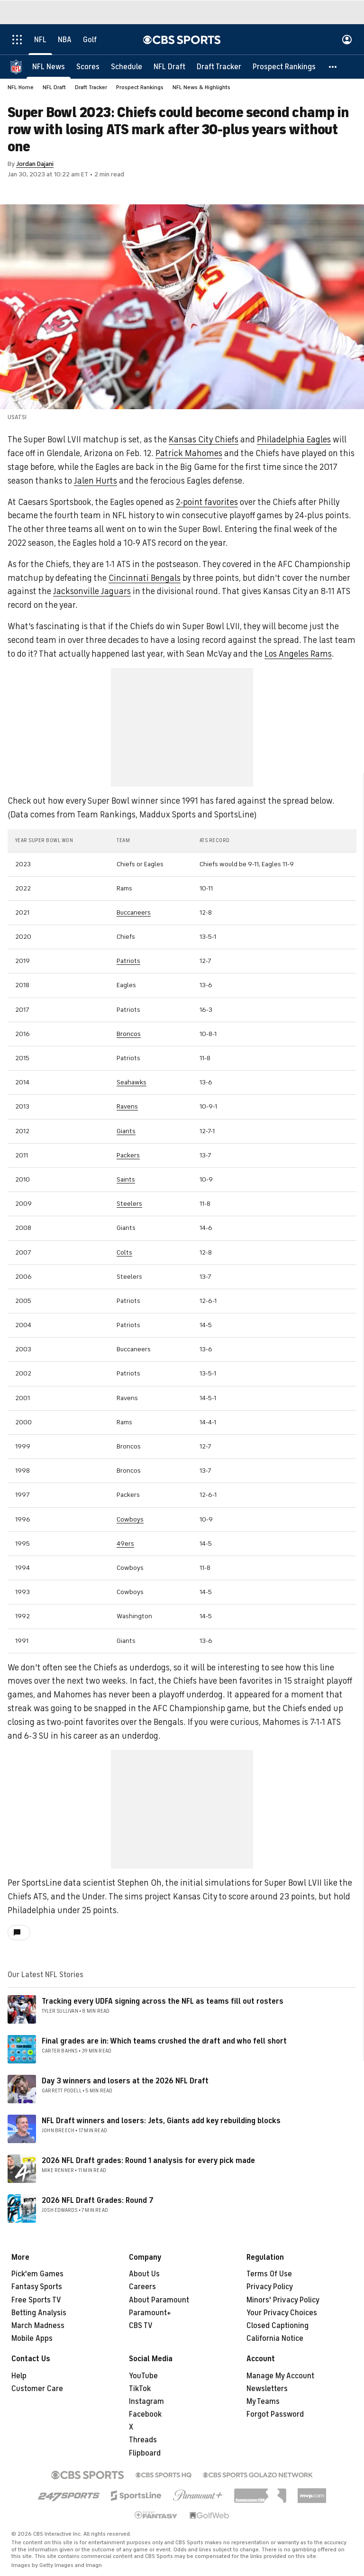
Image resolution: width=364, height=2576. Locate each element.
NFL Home (21, 87)
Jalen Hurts (95, 481)
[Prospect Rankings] (284, 66)
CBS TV (141, 2325)
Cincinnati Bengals (145, 578)
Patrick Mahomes (188, 453)
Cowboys (130, 1519)
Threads (143, 2440)
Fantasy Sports (36, 2287)
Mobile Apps (32, 2338)
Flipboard (145, 2453)
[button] (333, 66)
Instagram (146, 2401)
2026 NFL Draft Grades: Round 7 (98, 2200)
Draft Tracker (91, 87)
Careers (142, 2287)
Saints (126, 1179)
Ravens (127, 1106)
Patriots (128, 961)
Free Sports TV (36, 2300)
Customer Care (37, 2388)
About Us (144, 2274)
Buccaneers (134, 912)
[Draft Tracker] (219, 66)
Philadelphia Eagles (294, 439)
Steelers (129, 1204)
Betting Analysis (38, 2313)
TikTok (140, 2388)
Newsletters (267, 2388)
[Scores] (88, 66)
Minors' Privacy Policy (282, 2300)
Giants (126, 1131)
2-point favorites (207, 502)
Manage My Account (280, 2376)
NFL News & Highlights (201, 87)
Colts (124, 1252)
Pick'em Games (37, 2274)
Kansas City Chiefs (203, 439)
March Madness (37, 2325)
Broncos (129, 1034)
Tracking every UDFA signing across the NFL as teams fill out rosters (162, 2001)
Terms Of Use (269, 2274)
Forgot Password (275, 2414)
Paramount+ (150, 2313)
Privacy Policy (269, 2287)
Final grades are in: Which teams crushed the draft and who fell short (164, 2041)
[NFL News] (49, 66)
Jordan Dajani (35, 164)
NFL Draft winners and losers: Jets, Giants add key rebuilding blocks (161, 2121)
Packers (128, 1155)
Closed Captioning (277, 2325)
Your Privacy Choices (281, 2313)
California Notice (274, 2338)
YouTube (143, 2376)
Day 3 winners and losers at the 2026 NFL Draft (125, 2081)
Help (19, 2376)
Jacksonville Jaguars (92, 591)
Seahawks (131, 1082)
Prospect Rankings (140, 87)
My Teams (263, 2401)
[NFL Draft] (169, 66)
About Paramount (159, 2300)
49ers (125, 1544)
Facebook (145, 2414)
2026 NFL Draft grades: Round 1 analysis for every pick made (148, 2160)
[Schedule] (126, 66)
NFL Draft (54, 87)
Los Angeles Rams (298, 654)
